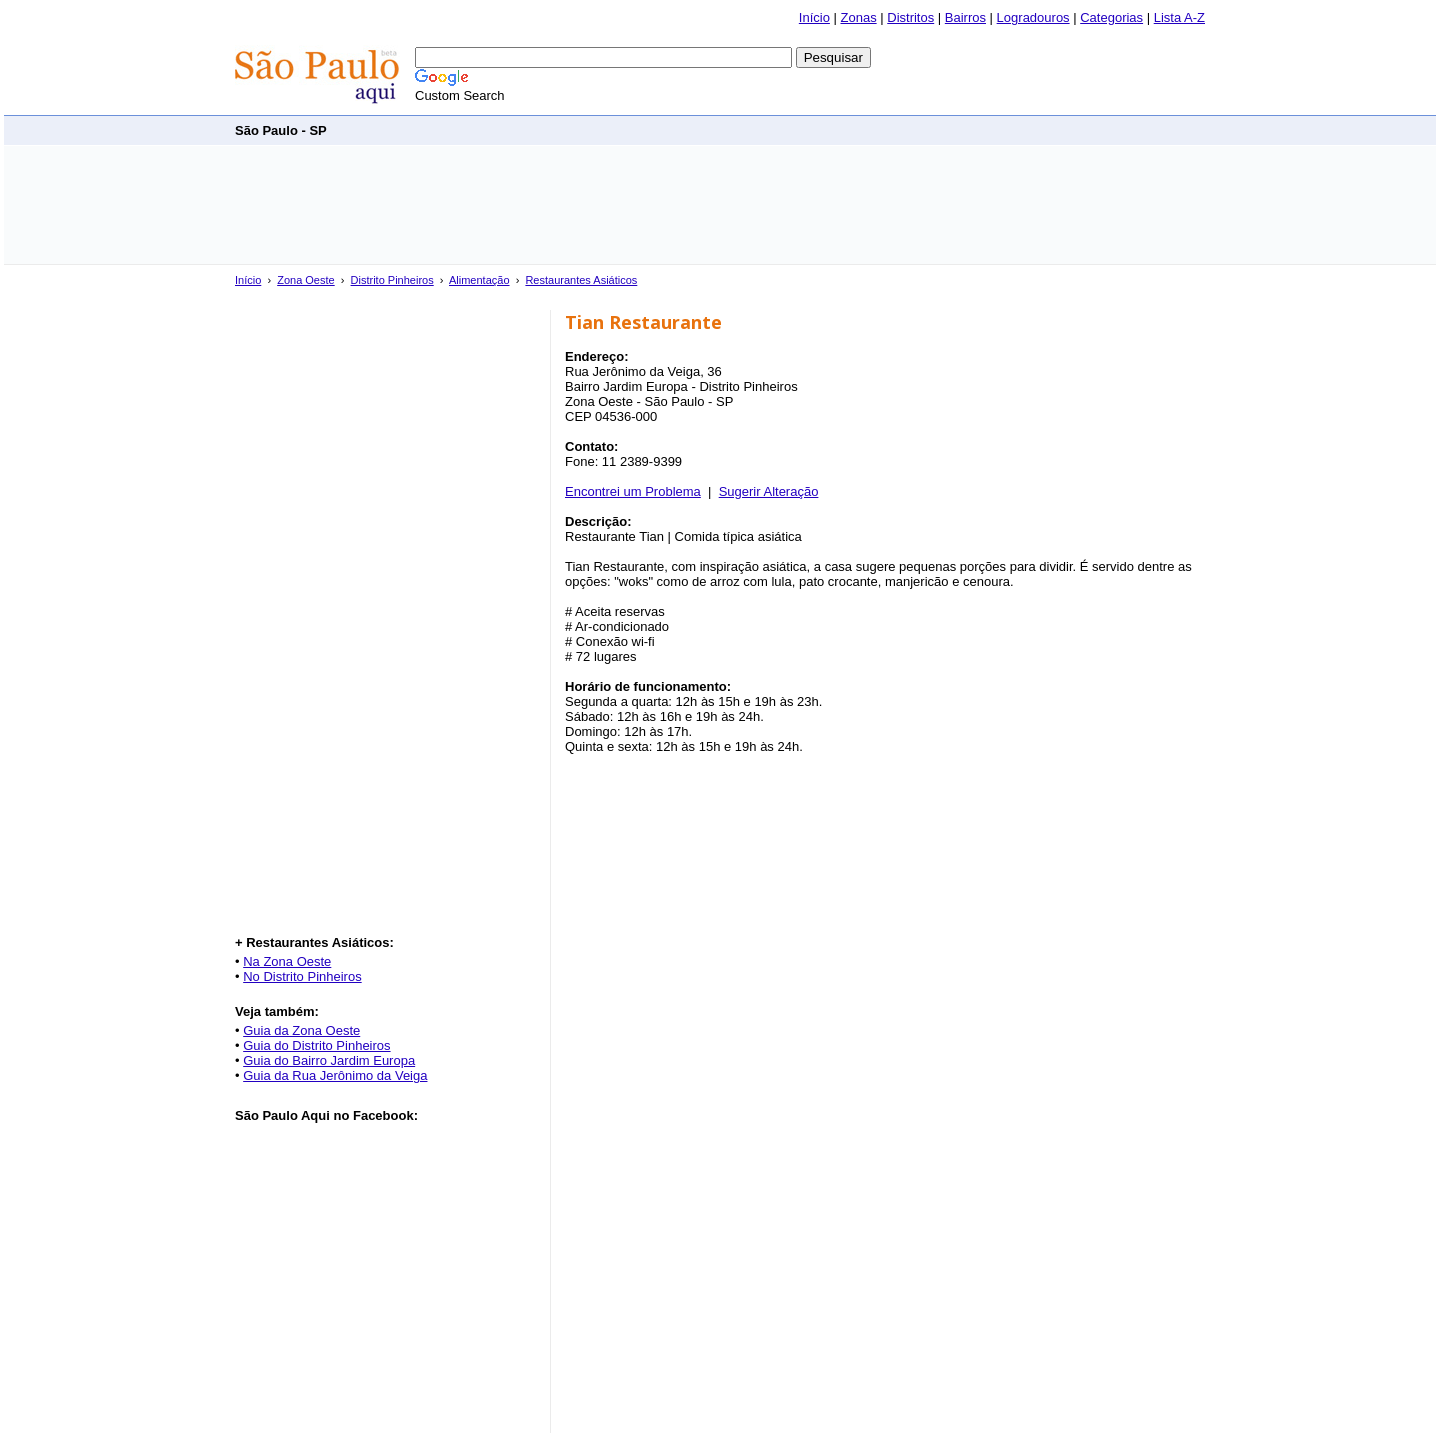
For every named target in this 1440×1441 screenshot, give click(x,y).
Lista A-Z (1179, 17)
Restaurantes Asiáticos (581, 280)
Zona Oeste (305, 280)
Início (814, 17)
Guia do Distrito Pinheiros (316, 1045)
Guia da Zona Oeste (301, 1030)
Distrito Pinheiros (392, 280)
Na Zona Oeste (287, 961)
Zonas (859, 17)
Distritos (910, 17)
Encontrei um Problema (633, 491)
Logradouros (1033, 17)
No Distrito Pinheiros (302, 976)
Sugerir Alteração (769, 491)
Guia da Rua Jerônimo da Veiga (335, 1075)
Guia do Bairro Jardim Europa (329, 1060)
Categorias (1111, 17)
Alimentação (479, 280)
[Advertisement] (841, 129)
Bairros (965, 17)
